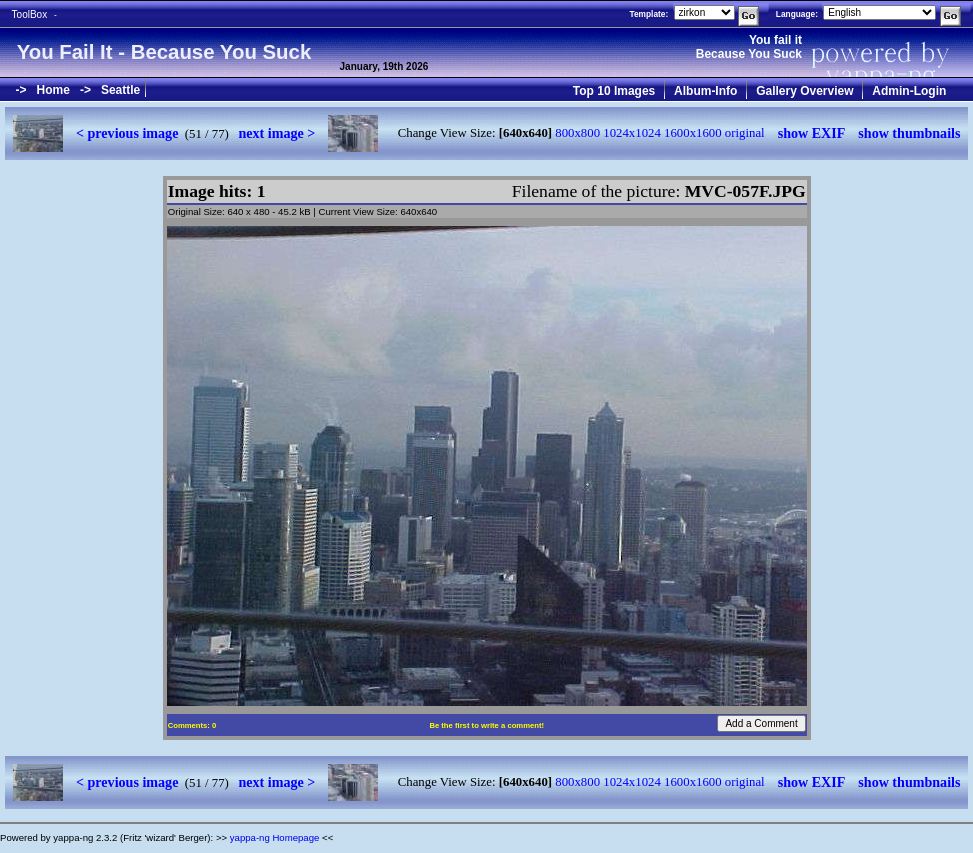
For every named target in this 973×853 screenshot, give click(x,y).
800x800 (577, 133)
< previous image (127, 133)
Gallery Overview (804, 91)
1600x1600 (693, 133)
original (745, 133)
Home (53, 90)
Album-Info (705, 91)
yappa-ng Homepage (275, 837)
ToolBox (30, 14)
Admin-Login (909, 91)
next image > (276, 133)
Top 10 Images (614, 91)
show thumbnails (909, 133)
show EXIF (812, 133)
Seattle (120, 90)
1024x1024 (632, 133)
